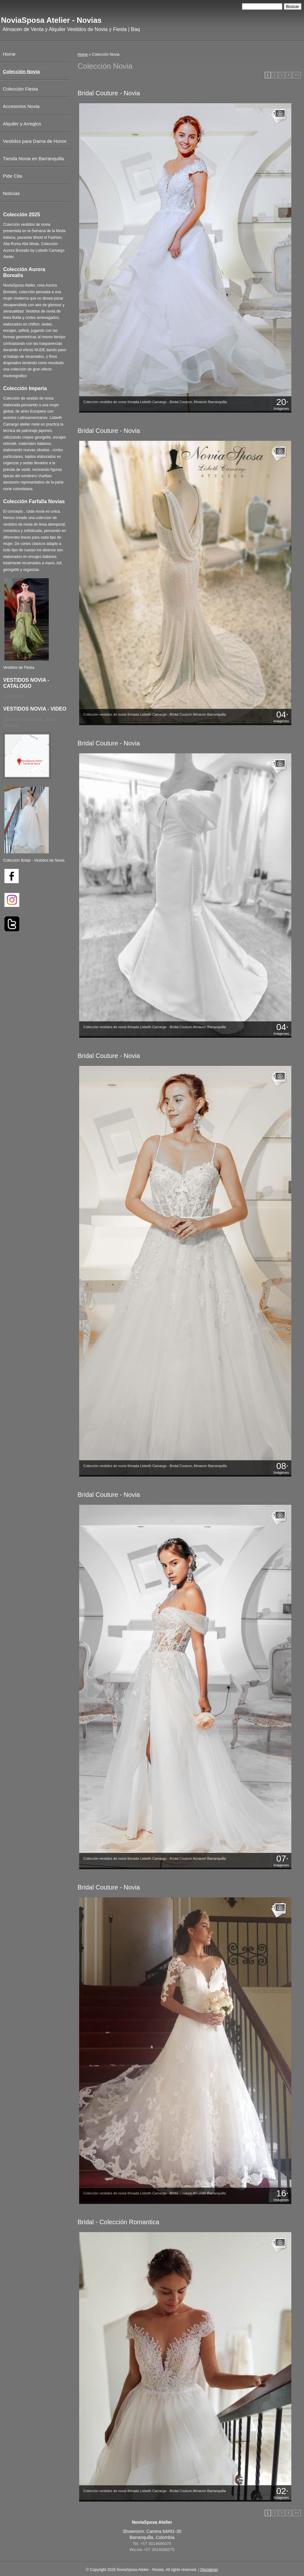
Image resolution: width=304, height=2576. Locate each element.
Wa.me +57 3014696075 (152, 2549)
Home (83, 54)
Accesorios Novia (21, 106)
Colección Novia (21, 71)
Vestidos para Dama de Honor (34, 141)
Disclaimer (209, 2569)
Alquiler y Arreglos (22, 123)
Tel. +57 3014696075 (152, 2543)
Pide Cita (12, 176)
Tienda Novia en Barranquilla (33, 158)
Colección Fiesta (20, 89)
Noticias (11, 193)
